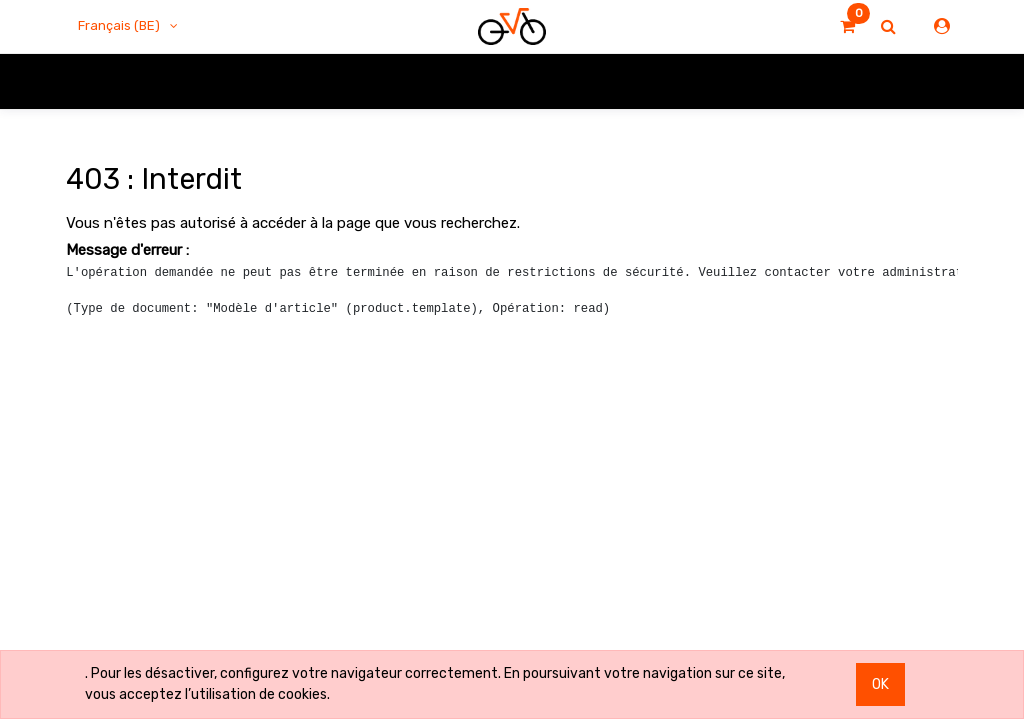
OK (880, 684)
